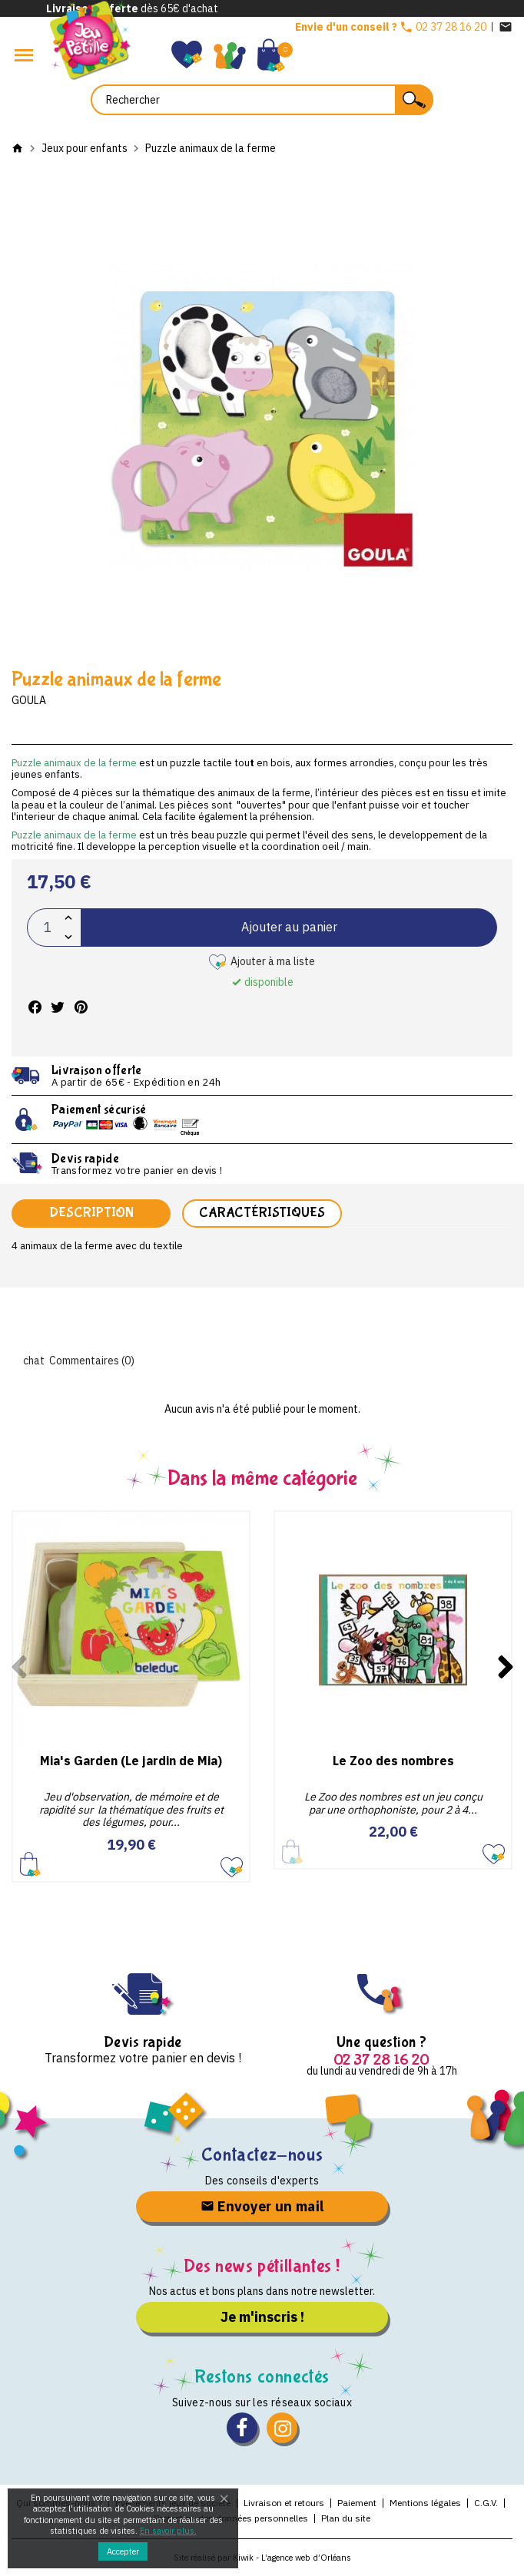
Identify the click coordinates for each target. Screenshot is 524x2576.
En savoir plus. (168, 2530)
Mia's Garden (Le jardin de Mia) (131, 1760)
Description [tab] (91, 1213)
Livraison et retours (284, 2502)
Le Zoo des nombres (393, 1760)
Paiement (356, 2502)
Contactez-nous (262, 2154)
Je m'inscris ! (262, 2317)
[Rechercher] (262, 99)
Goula (29, 700)
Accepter (123, 2551)
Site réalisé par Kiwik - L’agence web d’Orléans (262, 2557)
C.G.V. (486, 2502)
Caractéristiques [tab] (262, 1213)
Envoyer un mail (262, 2206)
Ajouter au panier (289, 926)
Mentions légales (425, 2502)
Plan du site (345, 2518)
